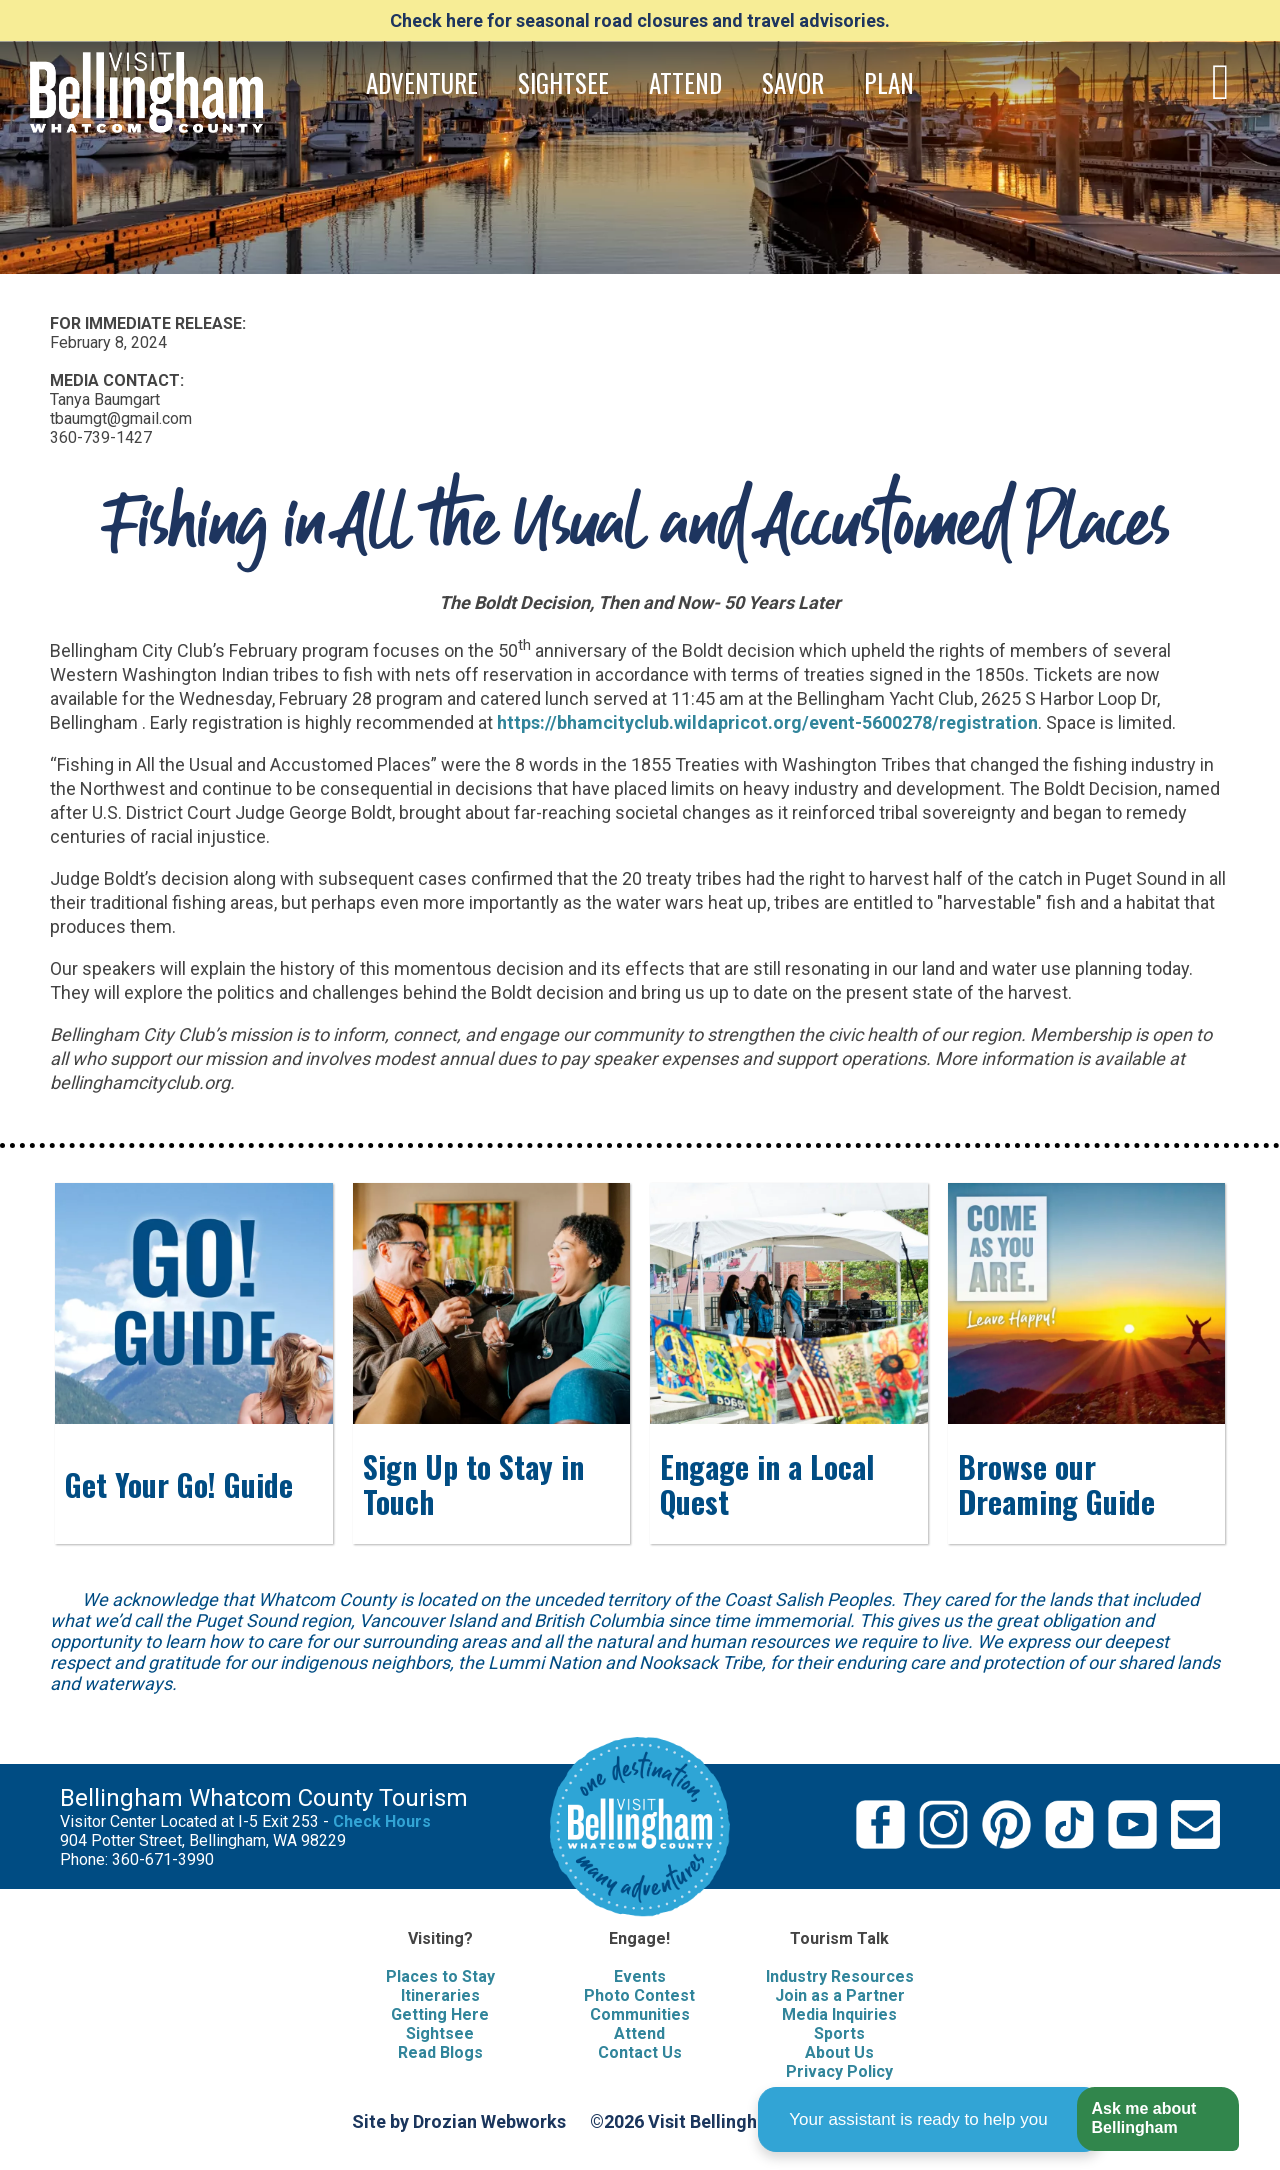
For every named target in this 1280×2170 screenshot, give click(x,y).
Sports (839, 2033)
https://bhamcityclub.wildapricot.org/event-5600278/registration (767, 722)
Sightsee (440, 2033)
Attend (639, 2033)
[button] (1157, 2119)
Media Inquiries (839, 2014)
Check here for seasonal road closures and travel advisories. (640, 20)
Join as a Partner (840, 1995)
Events (640, 1976)
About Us (839, 2052)
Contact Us (640, 2052)
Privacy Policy (839, 2071)
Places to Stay (440, 1976)
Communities (640, 2014)
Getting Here (440, 2014)
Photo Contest (639, 1995)
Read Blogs (440, 2052)
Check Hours (382, 1821)
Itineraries (440, 1995)
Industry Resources (840, 1976)
